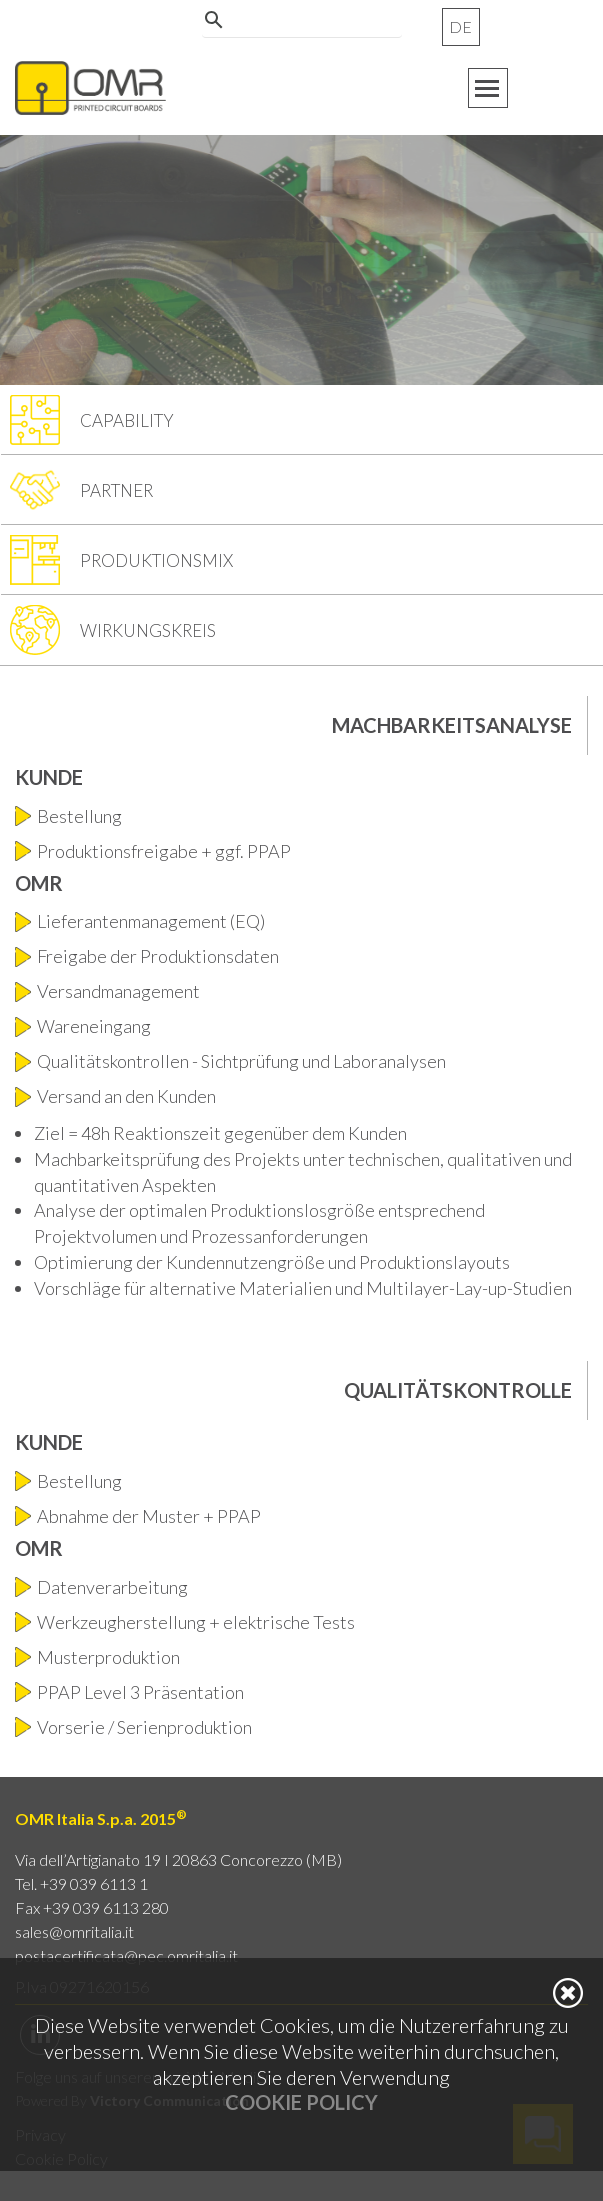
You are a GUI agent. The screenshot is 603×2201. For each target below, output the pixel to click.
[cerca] (299, 34)
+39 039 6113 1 (94, 1883)
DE (460, 26)
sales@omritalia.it (74, 1931)
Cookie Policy (301, 2102)
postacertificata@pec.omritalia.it (126, 1955)
